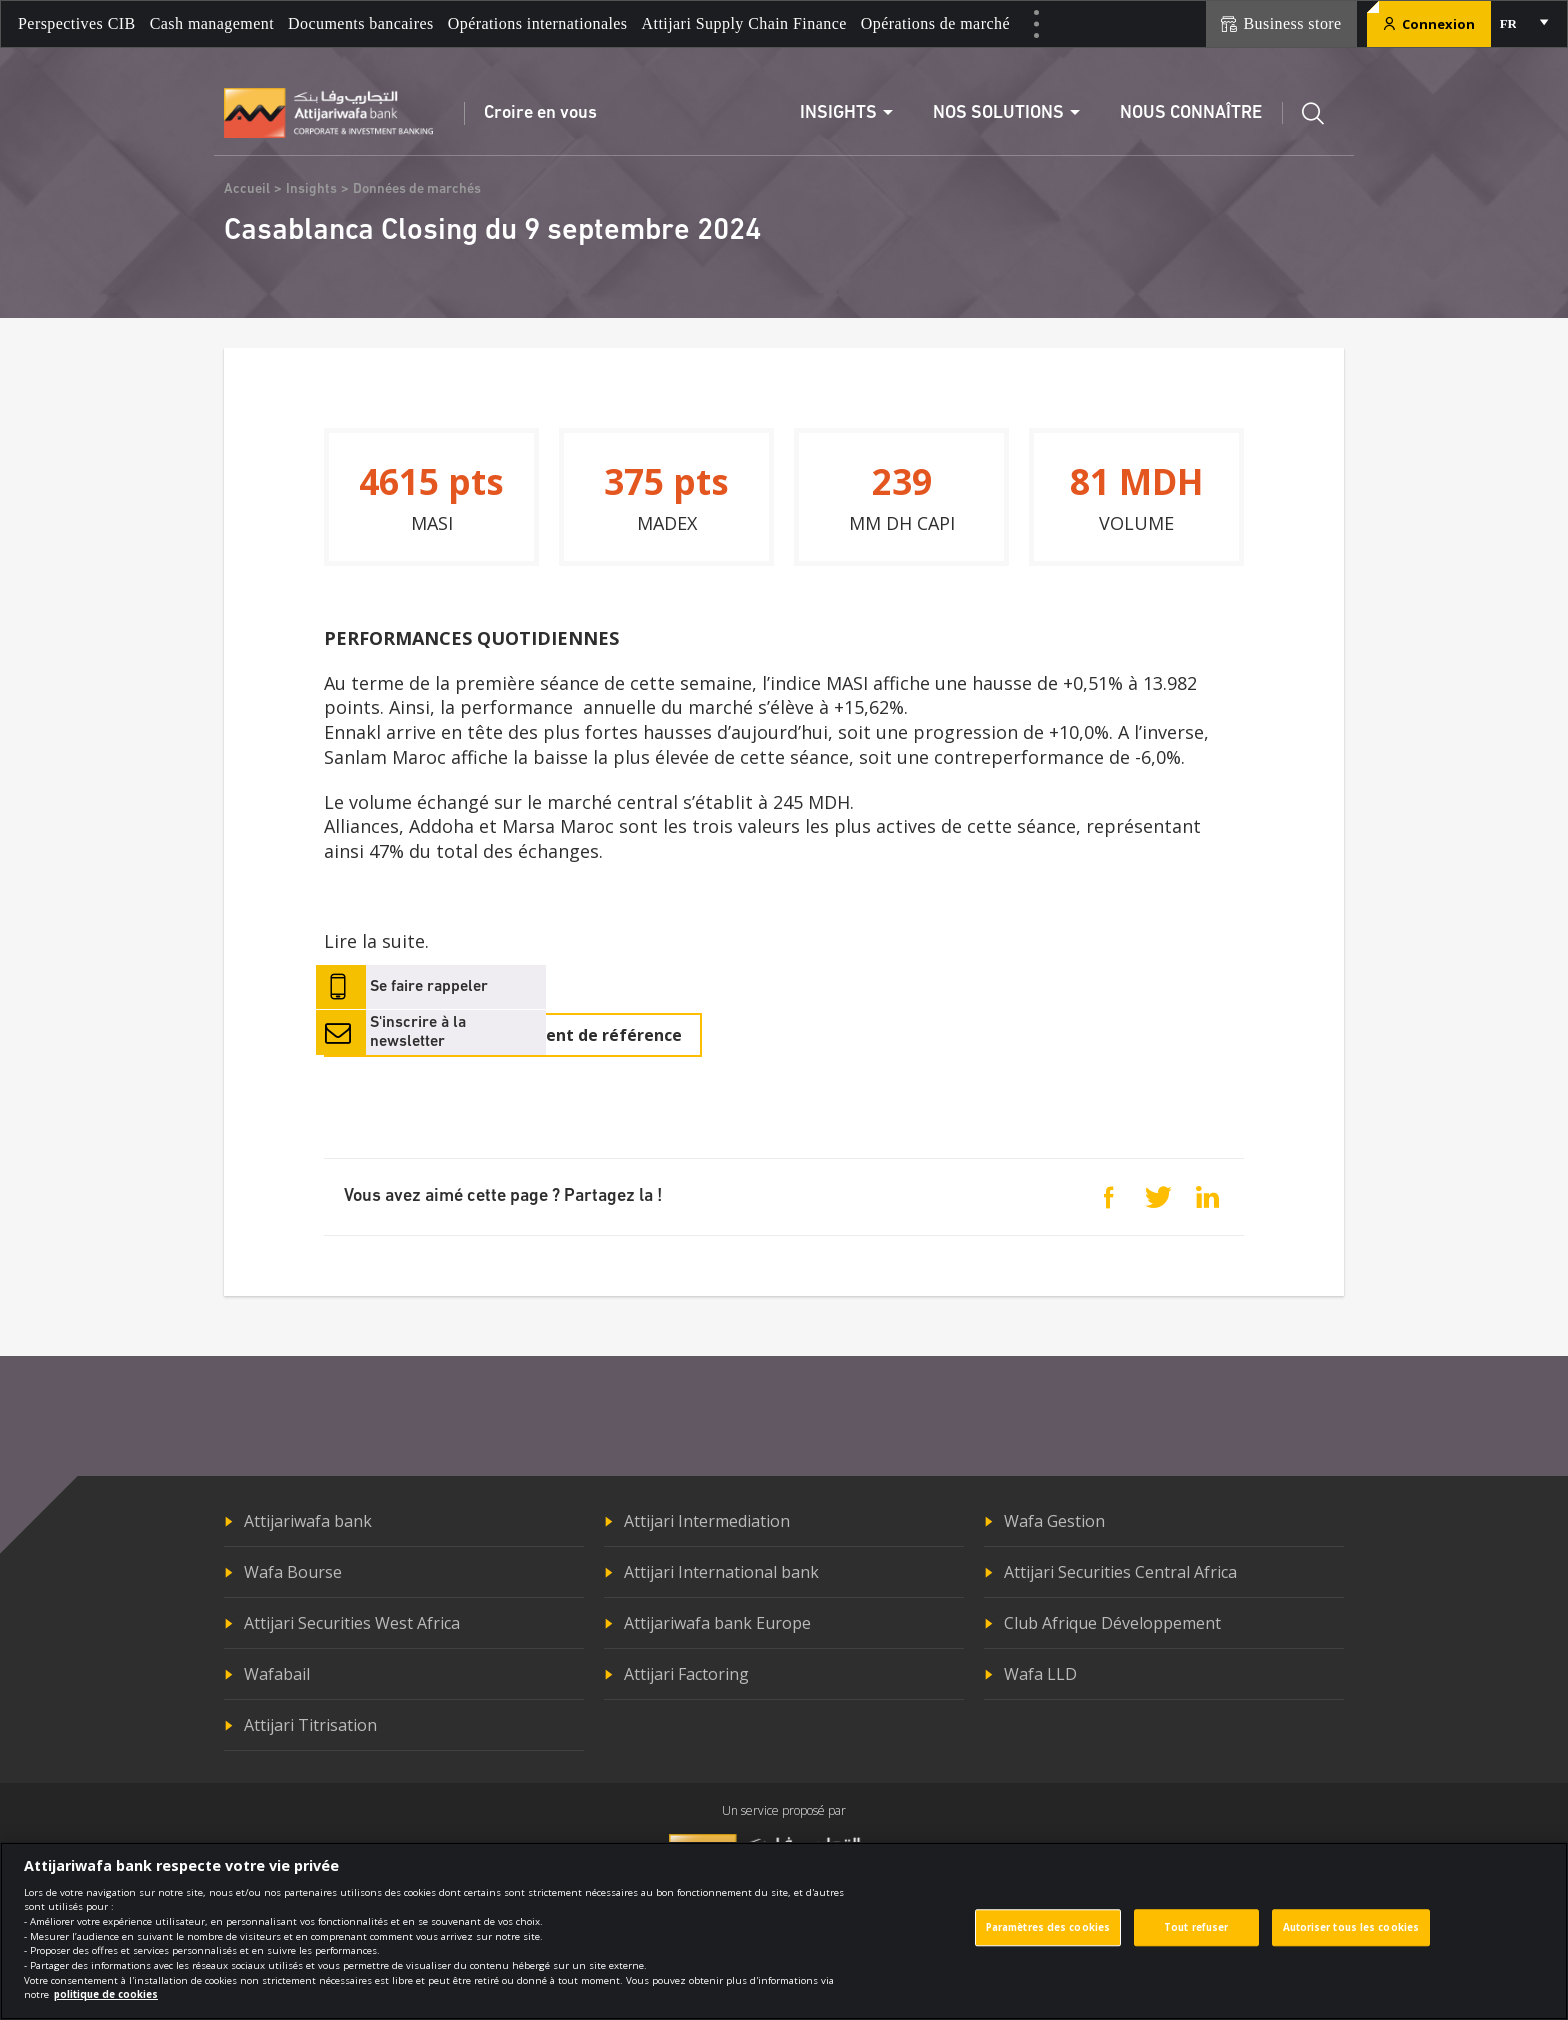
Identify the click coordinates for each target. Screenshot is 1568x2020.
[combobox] (1523, 24)
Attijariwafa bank (308, 1521)
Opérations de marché (935, 23)
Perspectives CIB (77, 23)
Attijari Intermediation (707, 1521)
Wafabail (277, 1674)
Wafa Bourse (293, 1572)
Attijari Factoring (686, 1674)
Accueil (247, 189)
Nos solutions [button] (998, 113)
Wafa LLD (1040, 1674)
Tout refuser (1196, 1939)
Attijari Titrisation (310, 1725)
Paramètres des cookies (1048, 1939)
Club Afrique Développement (1112, 1623)
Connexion (1429, 24)
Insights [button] (838, 113)
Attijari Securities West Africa (352, 1623)
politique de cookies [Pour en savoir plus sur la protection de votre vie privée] (106, 2006)
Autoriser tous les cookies (1351, 1939)
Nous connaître (1191, 113)
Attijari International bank (721, 1572)
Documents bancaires (361, 23)
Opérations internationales (538, 23)
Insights (311, 189)
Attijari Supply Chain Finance (744, 23)
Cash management (212, 23)
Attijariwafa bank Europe (717, 1623)
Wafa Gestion (1054, 1521)
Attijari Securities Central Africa (1120, 1572)
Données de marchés (417, 189)
